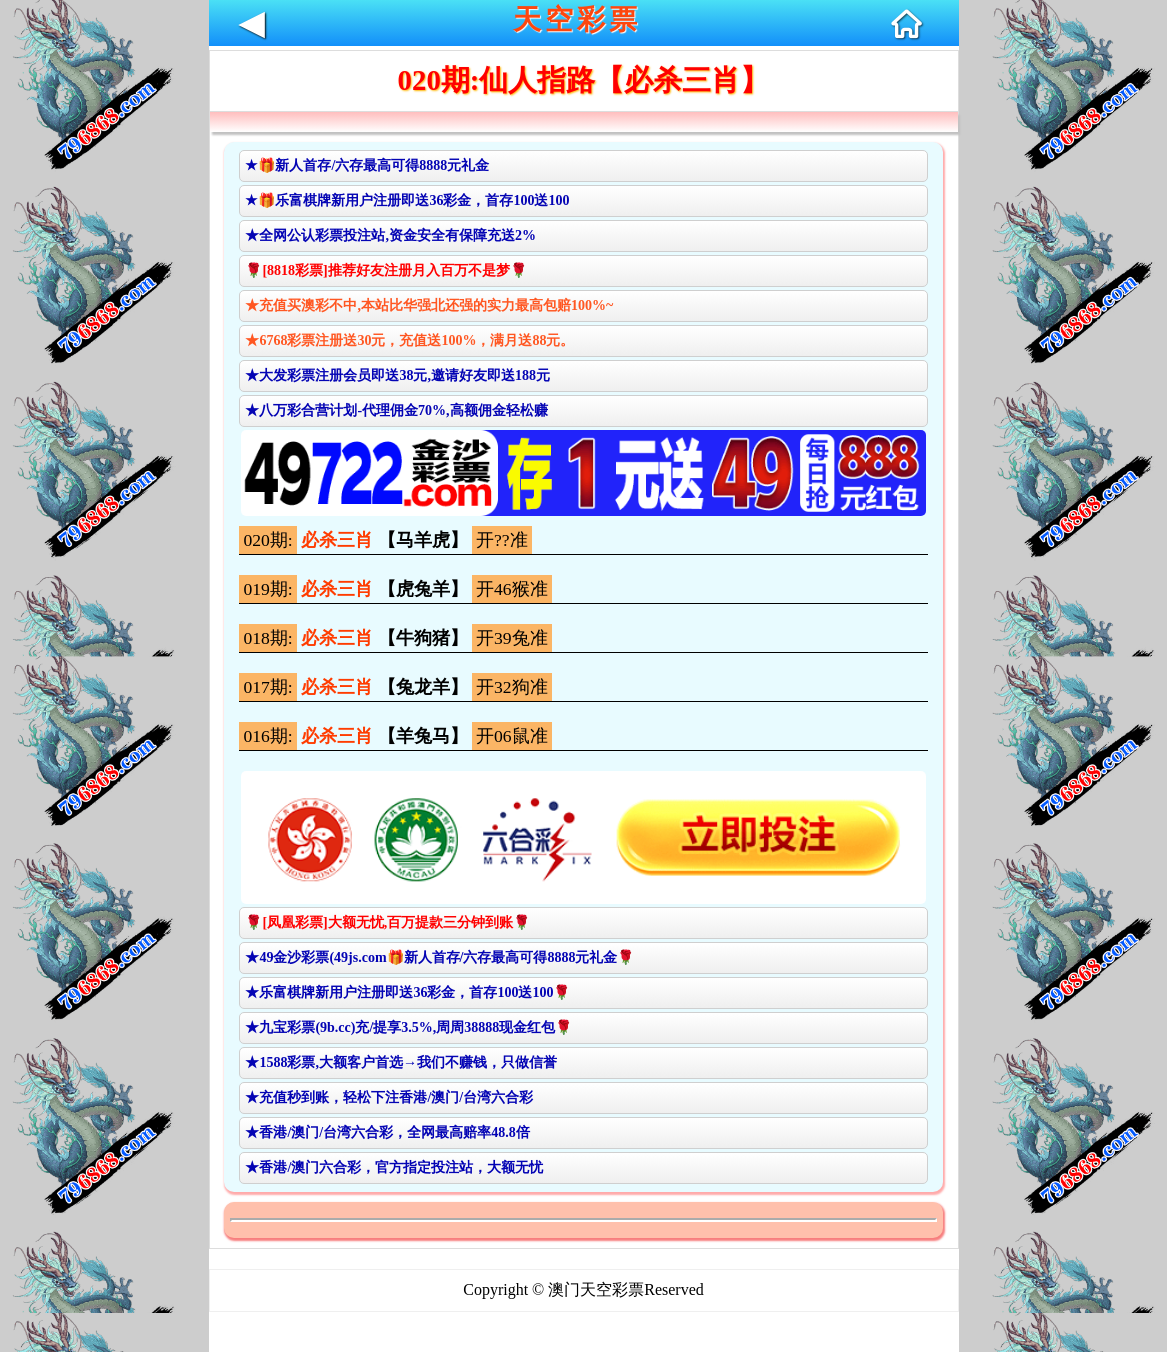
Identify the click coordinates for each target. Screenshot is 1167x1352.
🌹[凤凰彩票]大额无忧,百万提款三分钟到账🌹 (387, 922)
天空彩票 (577, 19)
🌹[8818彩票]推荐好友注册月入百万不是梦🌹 (385, 270)
